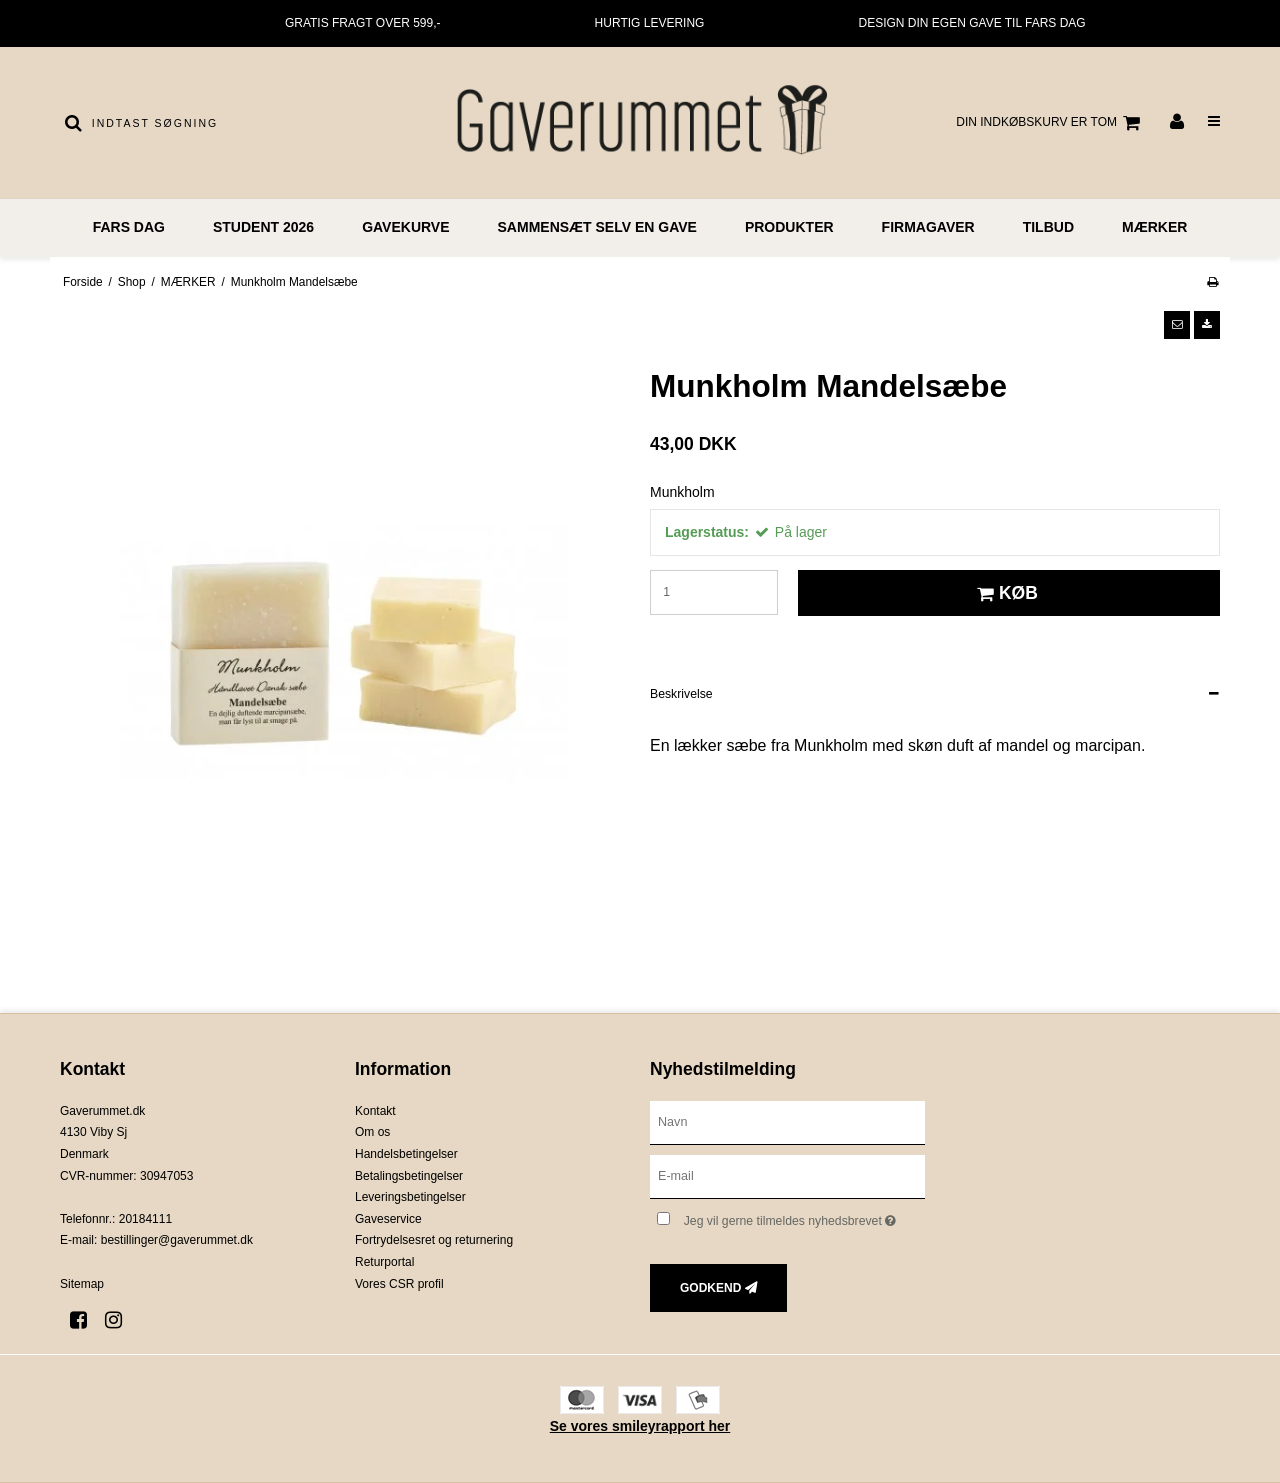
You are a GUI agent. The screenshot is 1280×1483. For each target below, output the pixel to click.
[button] (1177, 325)
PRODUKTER (789, 227)
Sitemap (82, 1284)
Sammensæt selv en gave (597, 227)
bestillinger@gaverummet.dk (177, 1240)
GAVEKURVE (405, 227)
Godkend (710, 1288)
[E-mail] (787, 1175)
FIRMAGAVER (928, 227)
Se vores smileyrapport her (640, 1426)
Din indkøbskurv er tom (1051, 123)
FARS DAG (129, 227)
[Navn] (787, 1121)
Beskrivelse (681, 694)
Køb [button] (1004, 593)
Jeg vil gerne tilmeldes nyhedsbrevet (804, 1217)
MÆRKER (1154, 227)
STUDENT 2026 (263, 227)
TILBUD (1048, 227)
